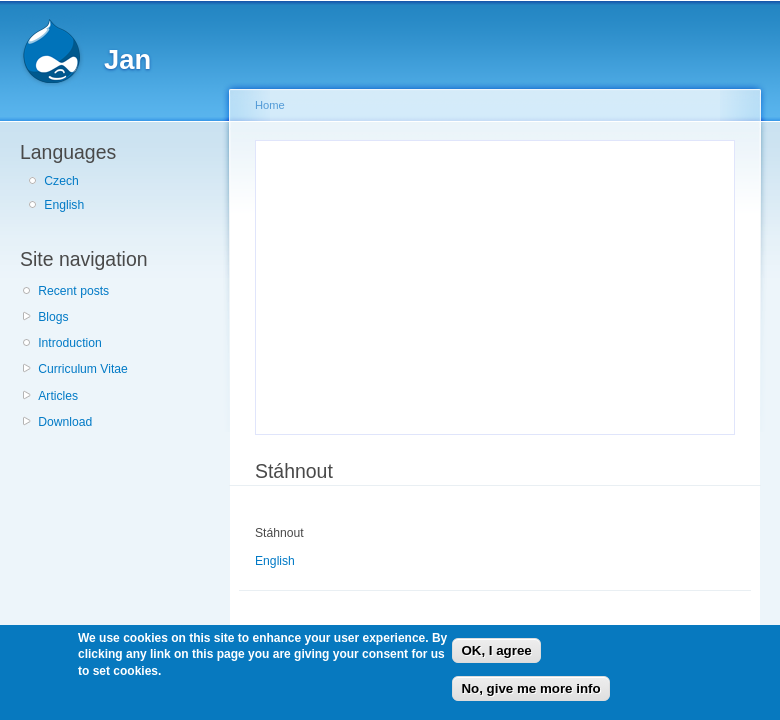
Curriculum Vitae (83, 369)
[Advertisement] (421, 284)
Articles (58, 396)
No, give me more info (530, 688)
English (64, 205)
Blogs (53, 317)
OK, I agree (496, 650)
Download (65, 422)
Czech (61, 181)
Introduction (70, 343)
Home (270, 105)
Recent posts (73, 291)
